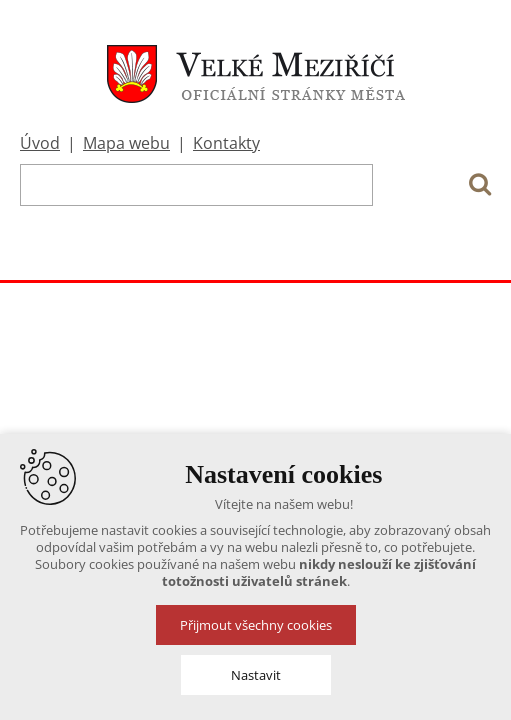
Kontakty (226, 143)
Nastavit (256, 675)
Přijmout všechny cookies (256, 625)
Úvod (40, 143)
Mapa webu (126, 143)
